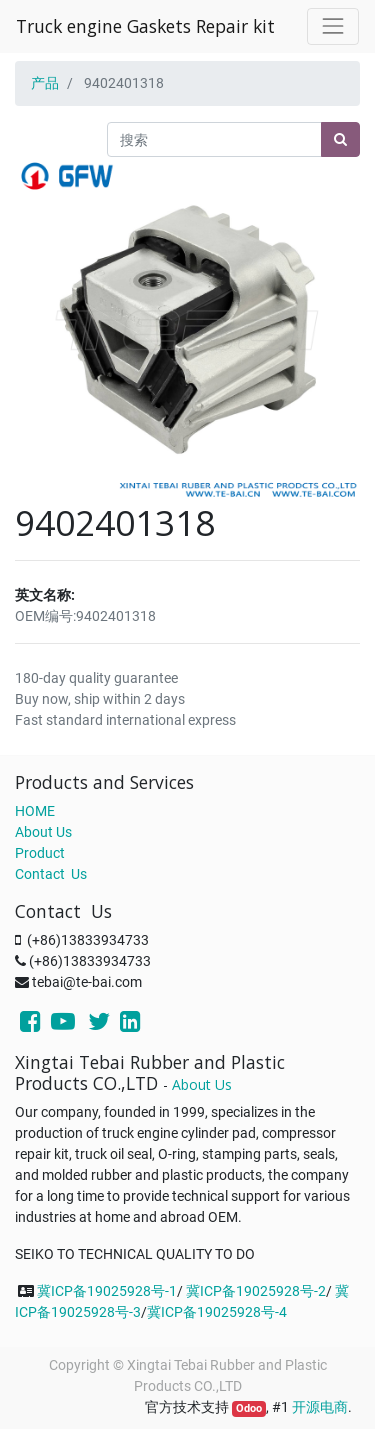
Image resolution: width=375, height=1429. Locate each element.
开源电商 (320, 1407)
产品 (45, 83)
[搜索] (340, 139)
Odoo (249, 1408)
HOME (35, 811)
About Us (43, 832)
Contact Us (51, 874)
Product (40, 853)
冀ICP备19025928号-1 (107, 1291)
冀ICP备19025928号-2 (256, 1291)
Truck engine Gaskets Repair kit (145, 26)
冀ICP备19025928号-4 (217, 1312)
